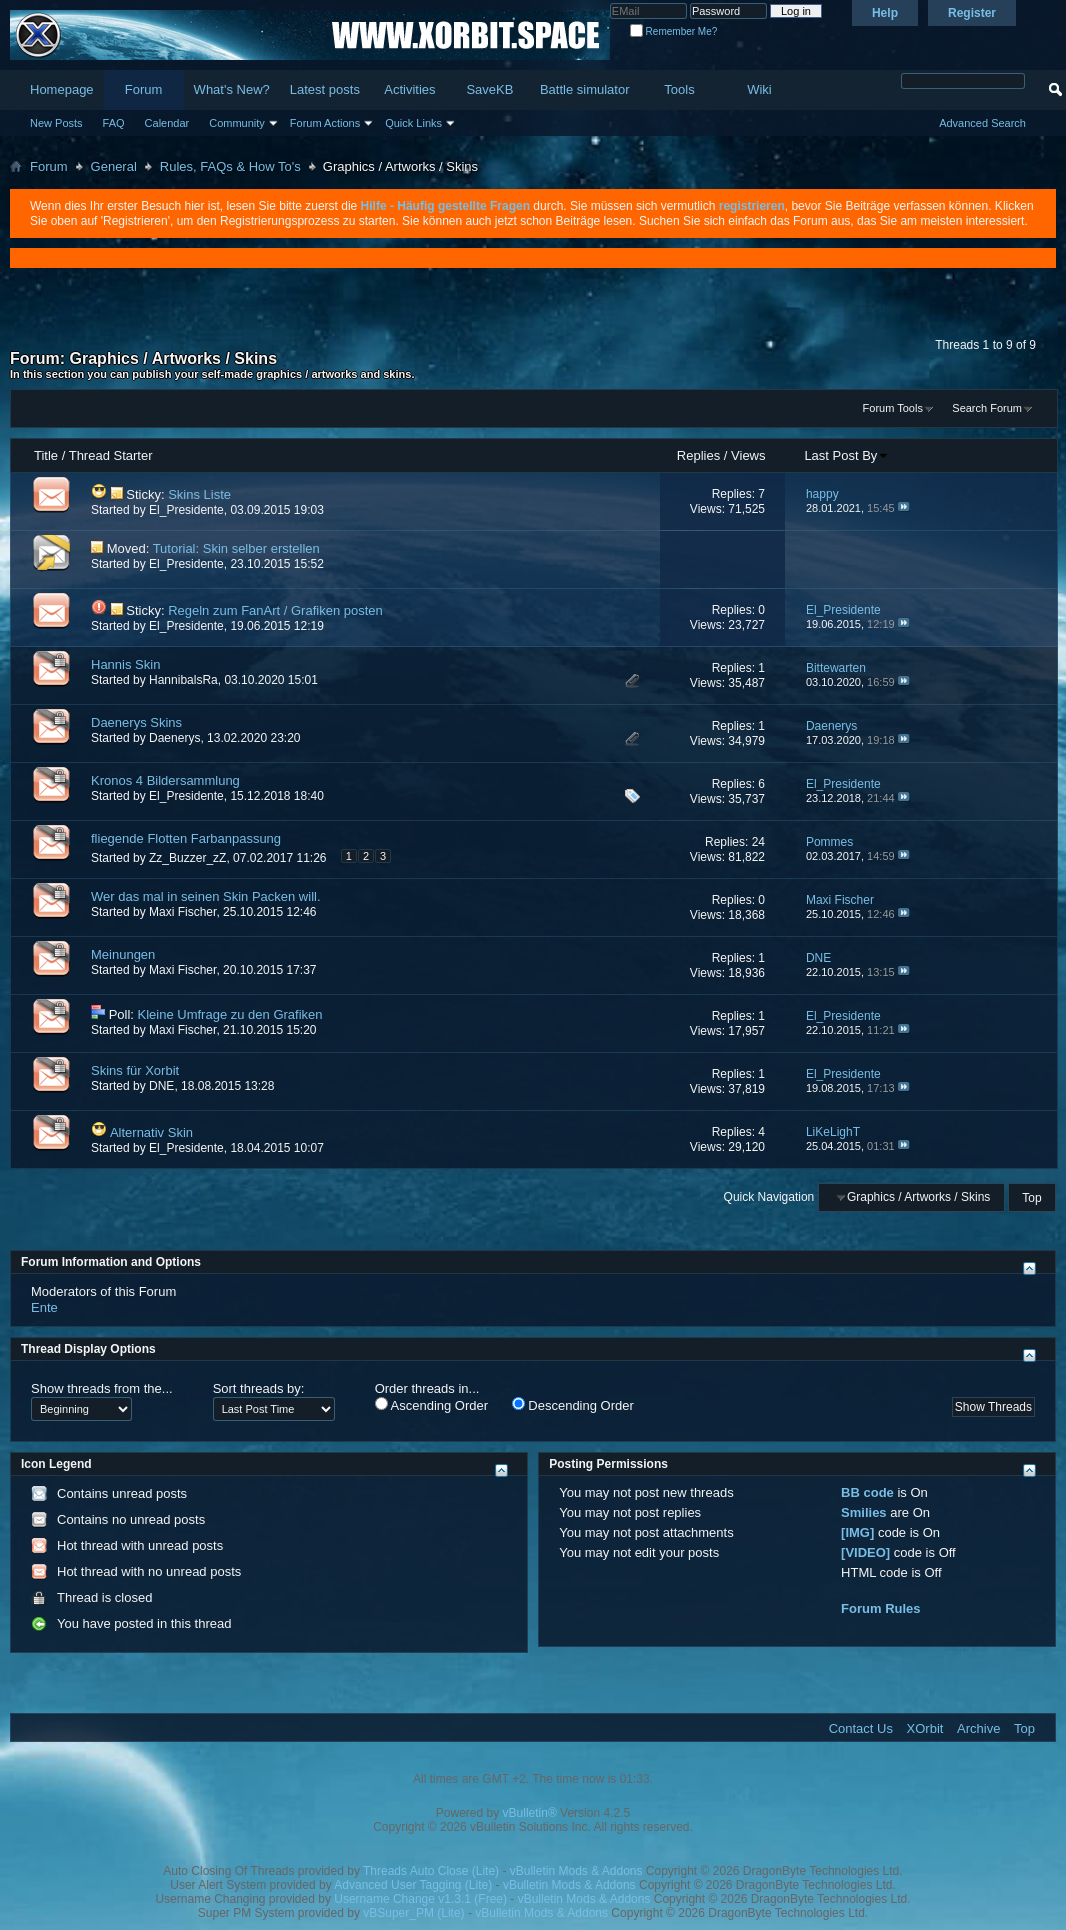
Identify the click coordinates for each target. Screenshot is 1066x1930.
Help (885, 13)
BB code (867, 1492)
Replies (698, 455)
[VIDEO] (865, 1552)
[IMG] (857, 1532)
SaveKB (489, 89)
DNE (161, 1086)
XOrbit (925, 1728)
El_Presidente (186, 510)
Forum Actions (325, 123)
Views (748, 455)
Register (972, 13)
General (114, 166)
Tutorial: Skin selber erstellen (236, 548)
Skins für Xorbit (135, 1070)
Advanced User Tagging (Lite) (413, 1885)
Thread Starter (111, 455)
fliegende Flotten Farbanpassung (186, 838)
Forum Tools (893, 408)
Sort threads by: (259, 1388)
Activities (409, 89)
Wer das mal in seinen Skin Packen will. (206, 896)
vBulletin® (530, 1813)
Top (1031, 1197)
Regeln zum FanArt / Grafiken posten (275, 610)
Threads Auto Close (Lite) (431, 1871)
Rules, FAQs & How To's (230, 166)
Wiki (759, 89)
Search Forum (987, 408)
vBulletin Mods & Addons (576, 1871)
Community (237, 123)
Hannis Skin (125, 664)
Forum (144, 89)
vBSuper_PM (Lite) (413, 1913)
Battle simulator (585, 89)
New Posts (56, 123)
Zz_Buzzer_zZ (187, 858)
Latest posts (325, 89)
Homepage (62, 89)
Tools (679, 89)
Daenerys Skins (136, 722)
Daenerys (174, 738)
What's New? (232, 89)
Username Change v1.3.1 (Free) (420, 1899)
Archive (978, 1728)
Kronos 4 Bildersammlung (165, 780)
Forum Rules (880, 1608)
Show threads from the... (102, 1388)
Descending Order (573, 1405)
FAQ (114, 123)
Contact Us (861, 1728)
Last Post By (846, 455)
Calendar (167, 123)
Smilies (864, 1512)
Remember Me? (673, 31)
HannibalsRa (183, 680)
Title (46, 455)
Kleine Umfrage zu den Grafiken (230, 1014)
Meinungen (123, 954)
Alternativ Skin (151, 1132)
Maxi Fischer (182, 912)
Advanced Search (982, 123)
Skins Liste (199, 494)
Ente (44, 1307)
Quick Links (413, 123)
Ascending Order (431, 1405)
